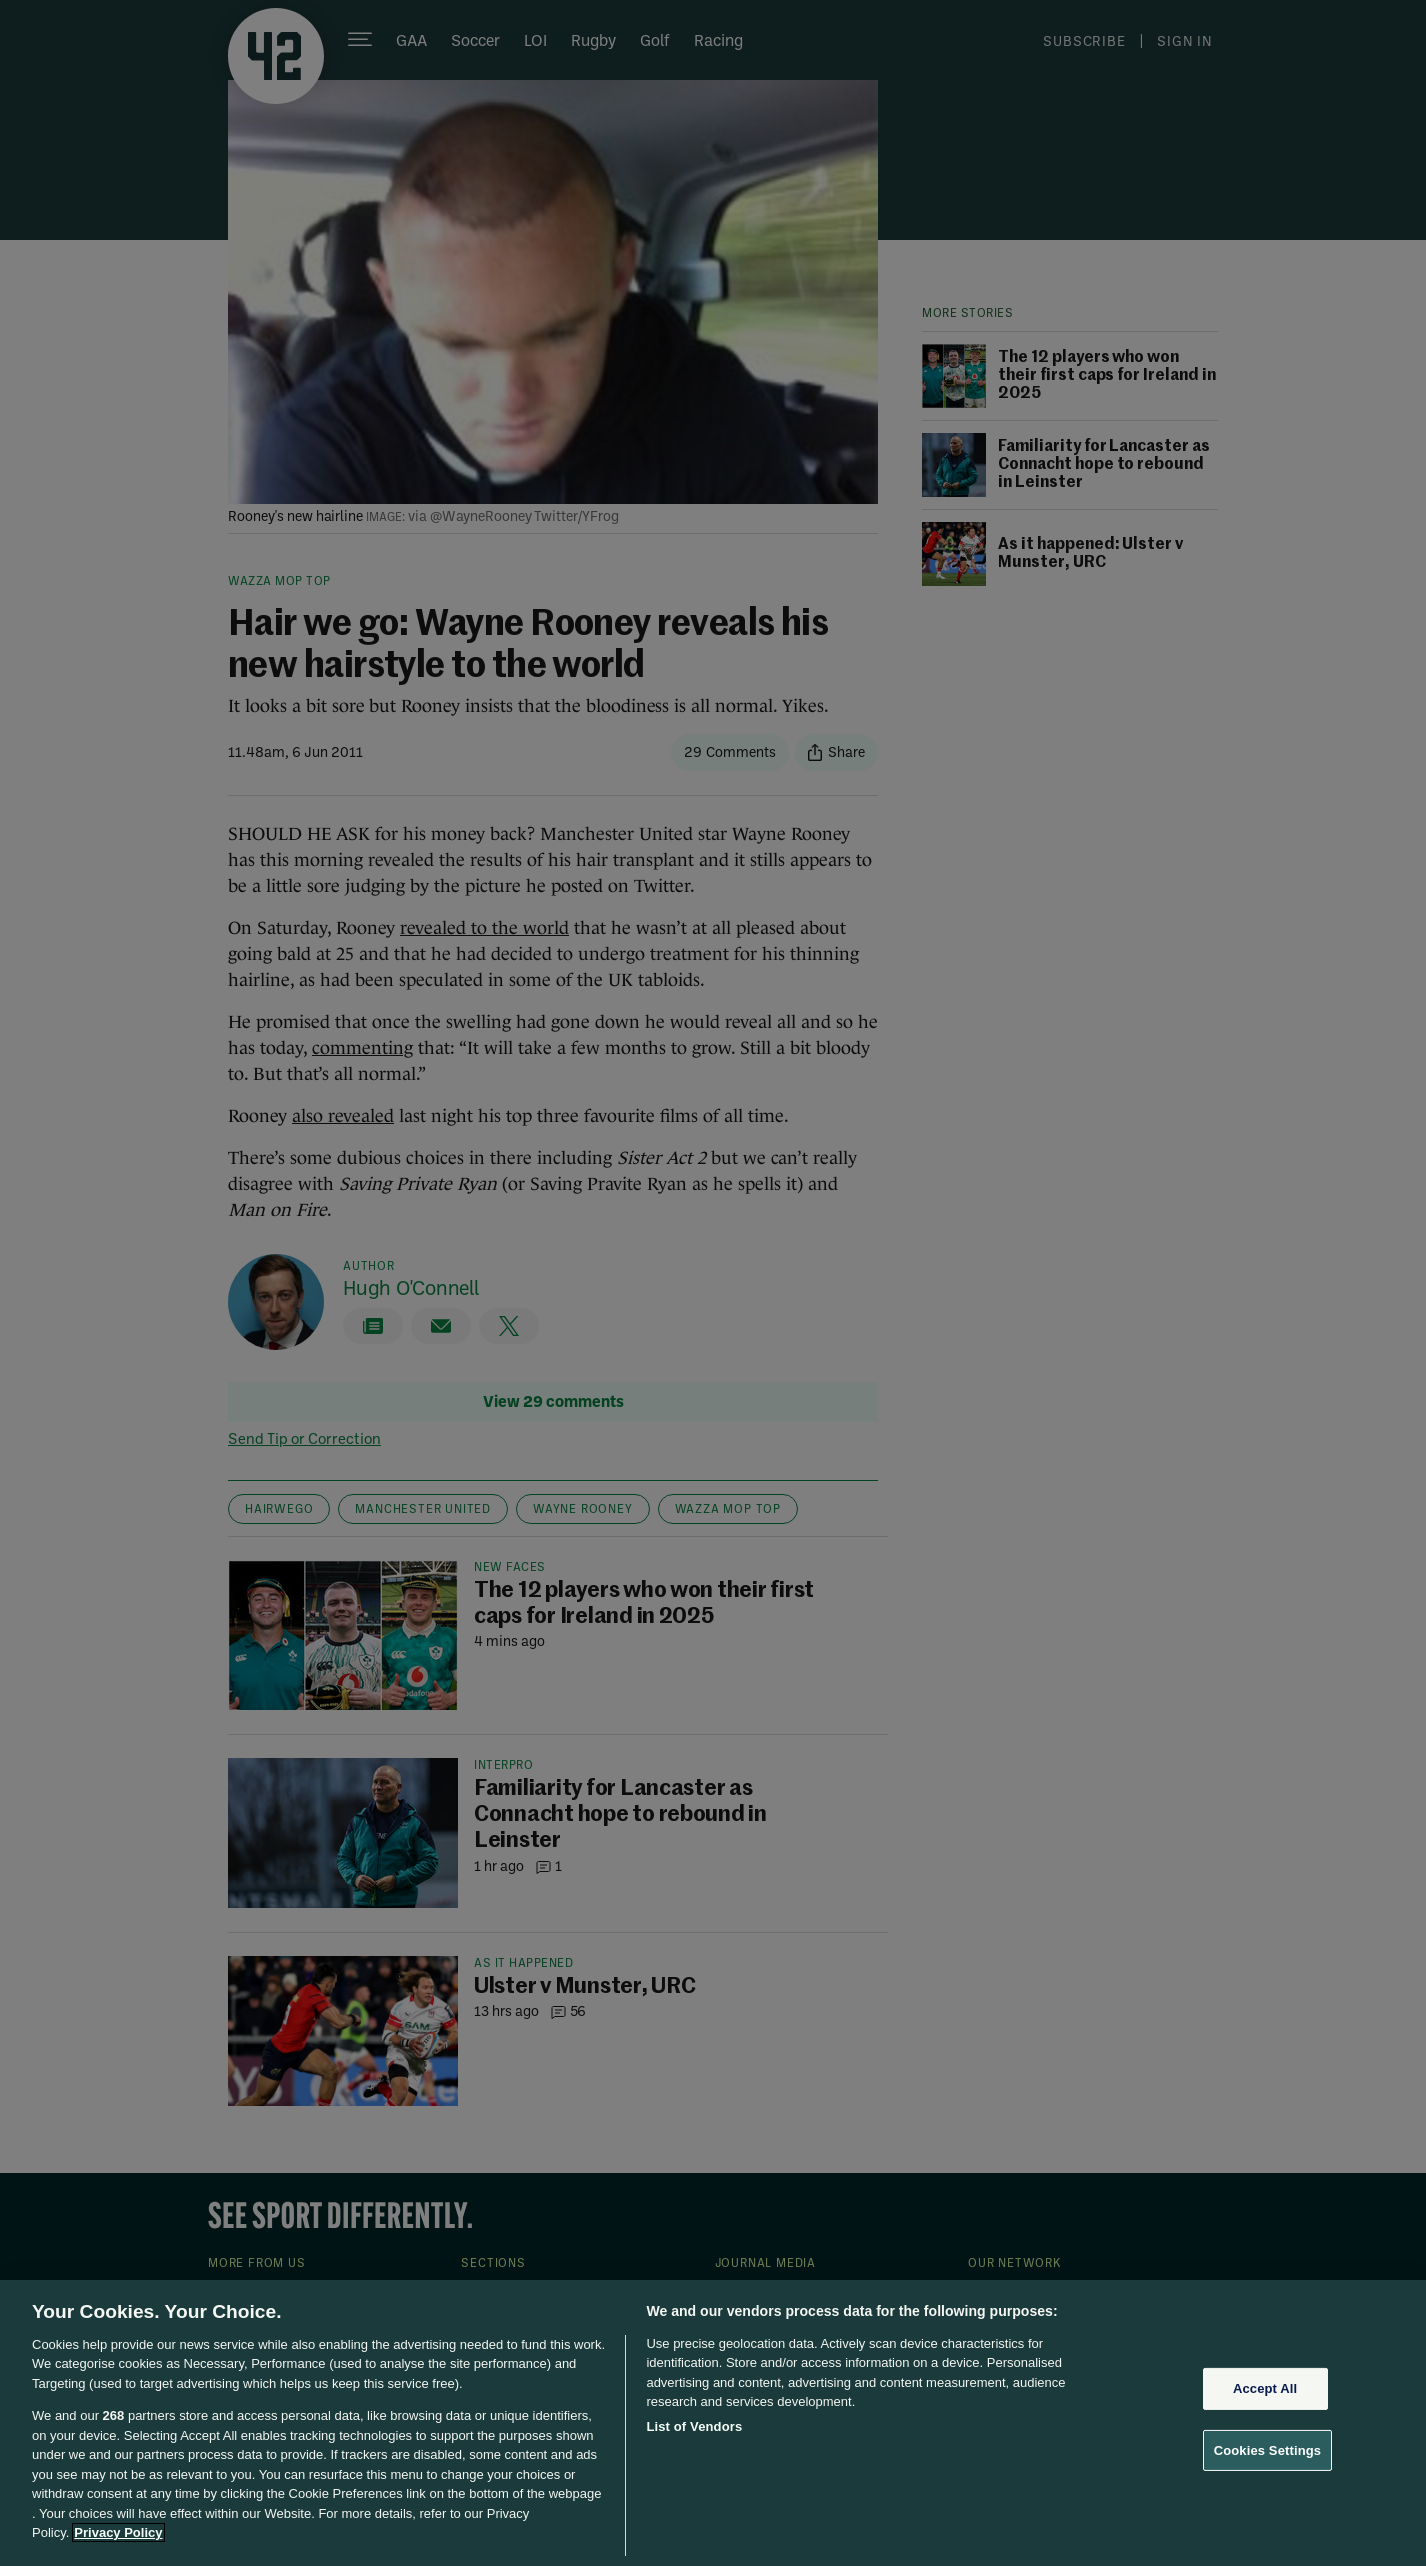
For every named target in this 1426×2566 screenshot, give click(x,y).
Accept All (1265, 2388)
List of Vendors (694, 2426)
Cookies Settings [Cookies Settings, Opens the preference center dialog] (1268, 2449)
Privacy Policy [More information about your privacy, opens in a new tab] (118, 2532)
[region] (713, 2423)
